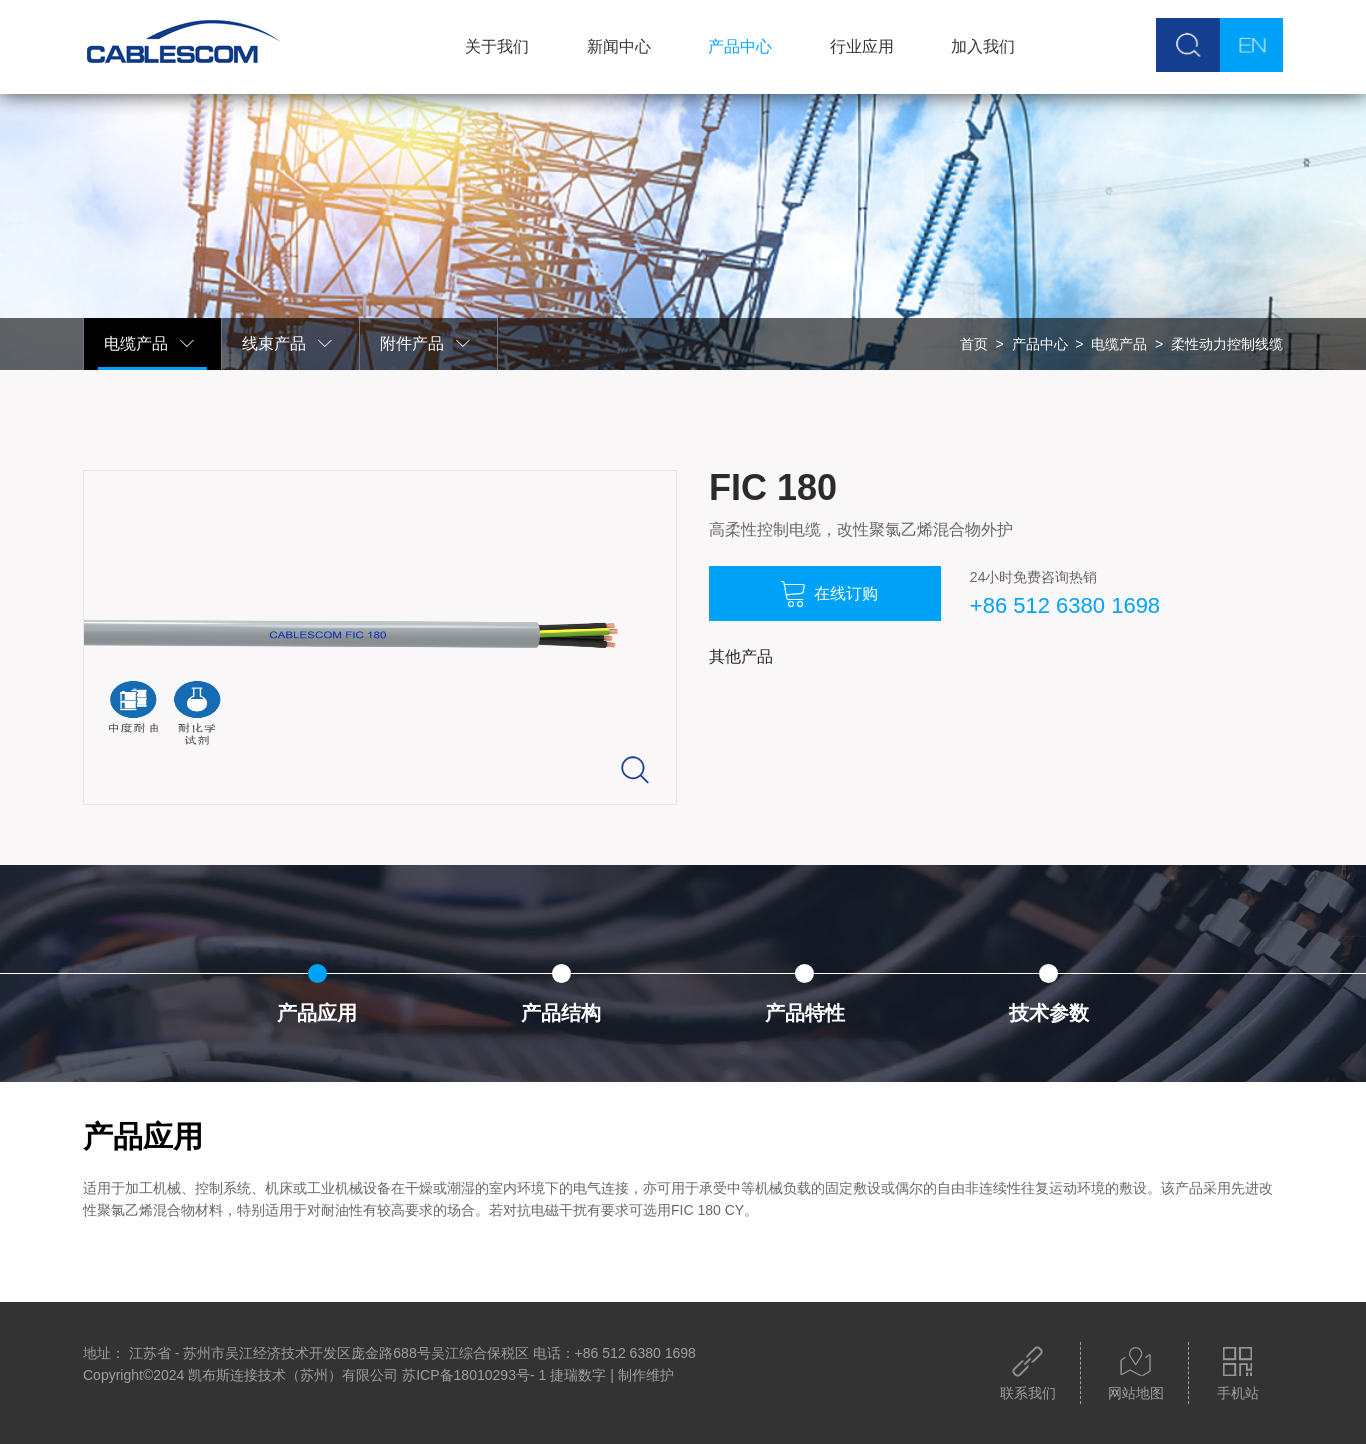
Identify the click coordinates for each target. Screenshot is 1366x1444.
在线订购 (828, 594)
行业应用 (861, 46)
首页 (974, 344)
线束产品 (288, 344)
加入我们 (982, 46)
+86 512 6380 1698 (1062, 605)
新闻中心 (617, 46)
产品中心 (739, 46)
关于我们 (496, 46)
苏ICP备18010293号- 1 (474, 1375)
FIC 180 (773, 487)
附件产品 (426, 344)
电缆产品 (150, 344)
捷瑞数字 (578, 1375)
